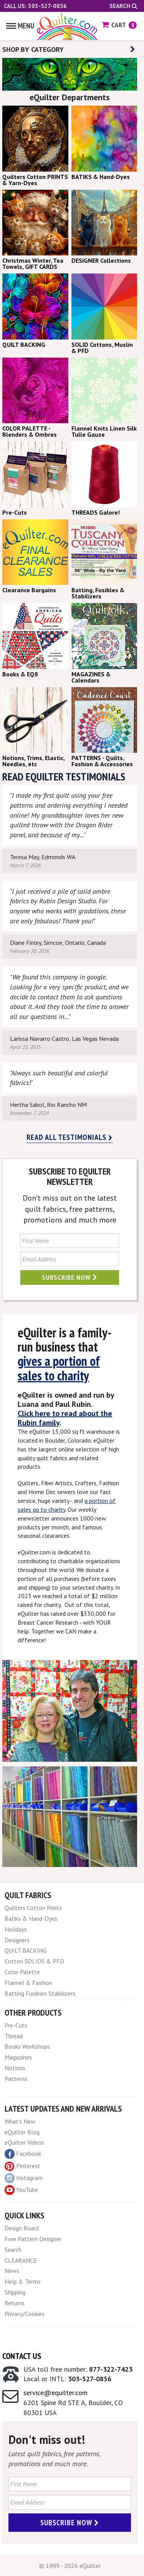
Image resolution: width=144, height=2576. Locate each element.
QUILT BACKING (26, 1950)
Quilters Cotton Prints (33, 1908)
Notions (15, 2068)
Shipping (15, 2292)
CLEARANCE (21, 2260)
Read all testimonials (69, 1137)
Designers (17, 1940)
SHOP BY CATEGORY (68, 49)
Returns (15, 2303)
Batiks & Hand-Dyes (31, 1918)
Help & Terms (23, 2281)
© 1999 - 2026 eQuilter (70, 2565)
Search (123, 6)
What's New (20, 2121)
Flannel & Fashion (28, 1982)
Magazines (18, 2057)
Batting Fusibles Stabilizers (40, 1993)
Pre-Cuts (16, 2025)
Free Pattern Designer (33, 2239)
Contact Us (21, 2356)
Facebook (23, 2154)
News (12, 2271)
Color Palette (22, 1972)
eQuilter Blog (22, 2132)
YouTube (21, 2190)
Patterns (16, 2078)
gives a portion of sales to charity (59, 1367)
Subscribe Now (70, 1277)
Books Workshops (27, 2046)
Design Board (22, 2228)
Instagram (24, 2178)
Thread (14, 2036)
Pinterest (22, 2166)
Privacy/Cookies (25, 2314)
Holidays (16, 1929)
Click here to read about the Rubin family (65, 1418)
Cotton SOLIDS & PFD (34, 1961)
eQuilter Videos (24, 2142)
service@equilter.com (55, 2392)
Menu (20, 26)
